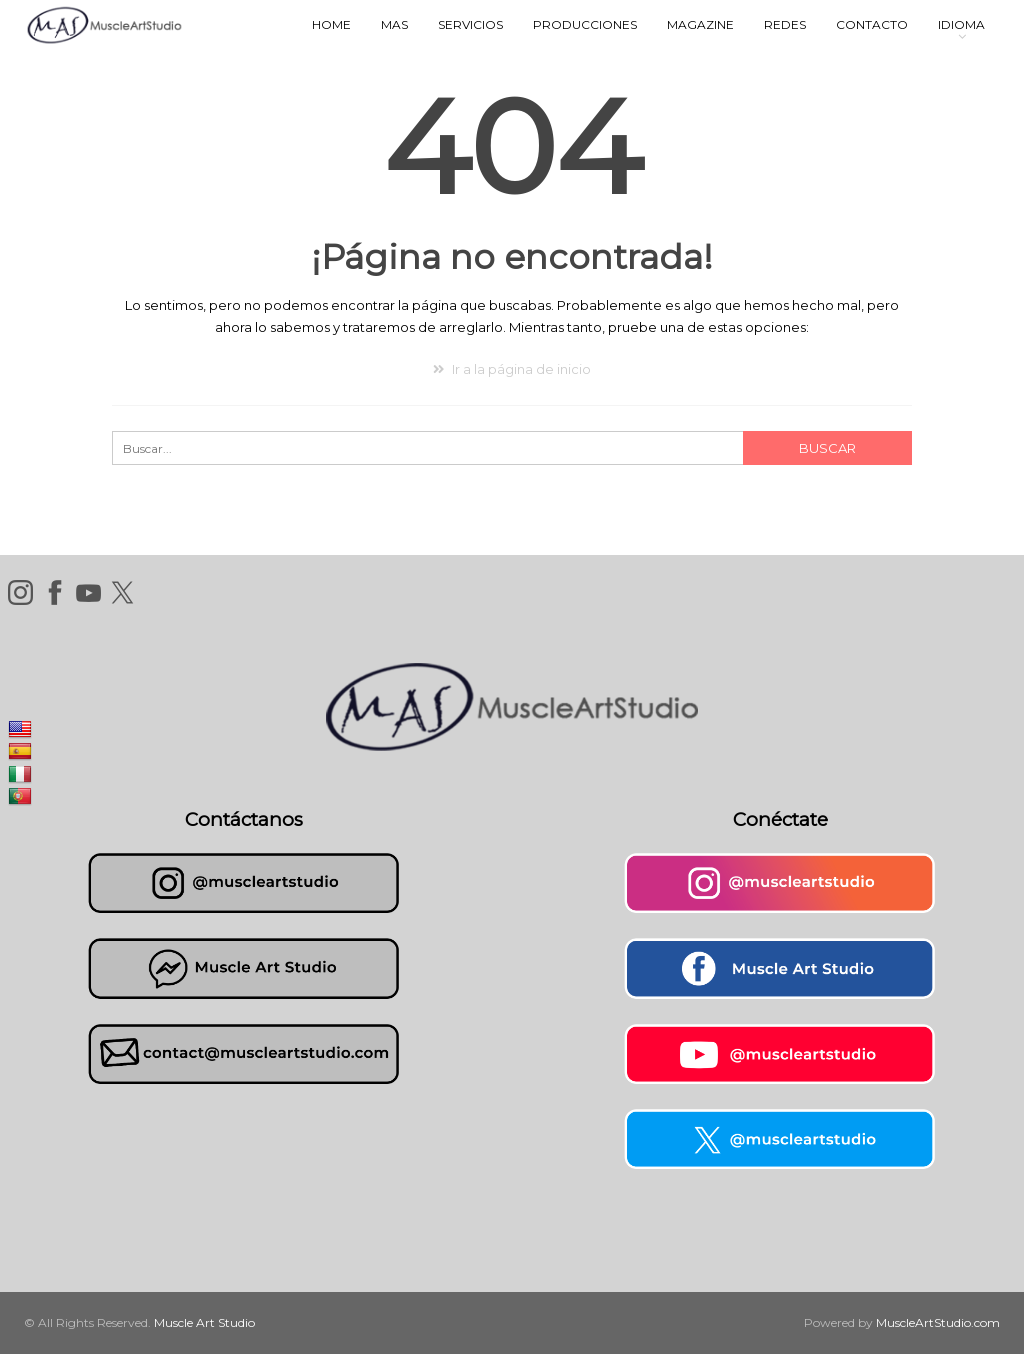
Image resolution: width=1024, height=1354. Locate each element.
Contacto (872, 24)
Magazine (700, 24)
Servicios (470, 24)
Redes (785, 24)
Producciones (585, 24)
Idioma (961, 24)
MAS (394, 24)
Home (331, 24)
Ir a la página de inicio (512, 369)
